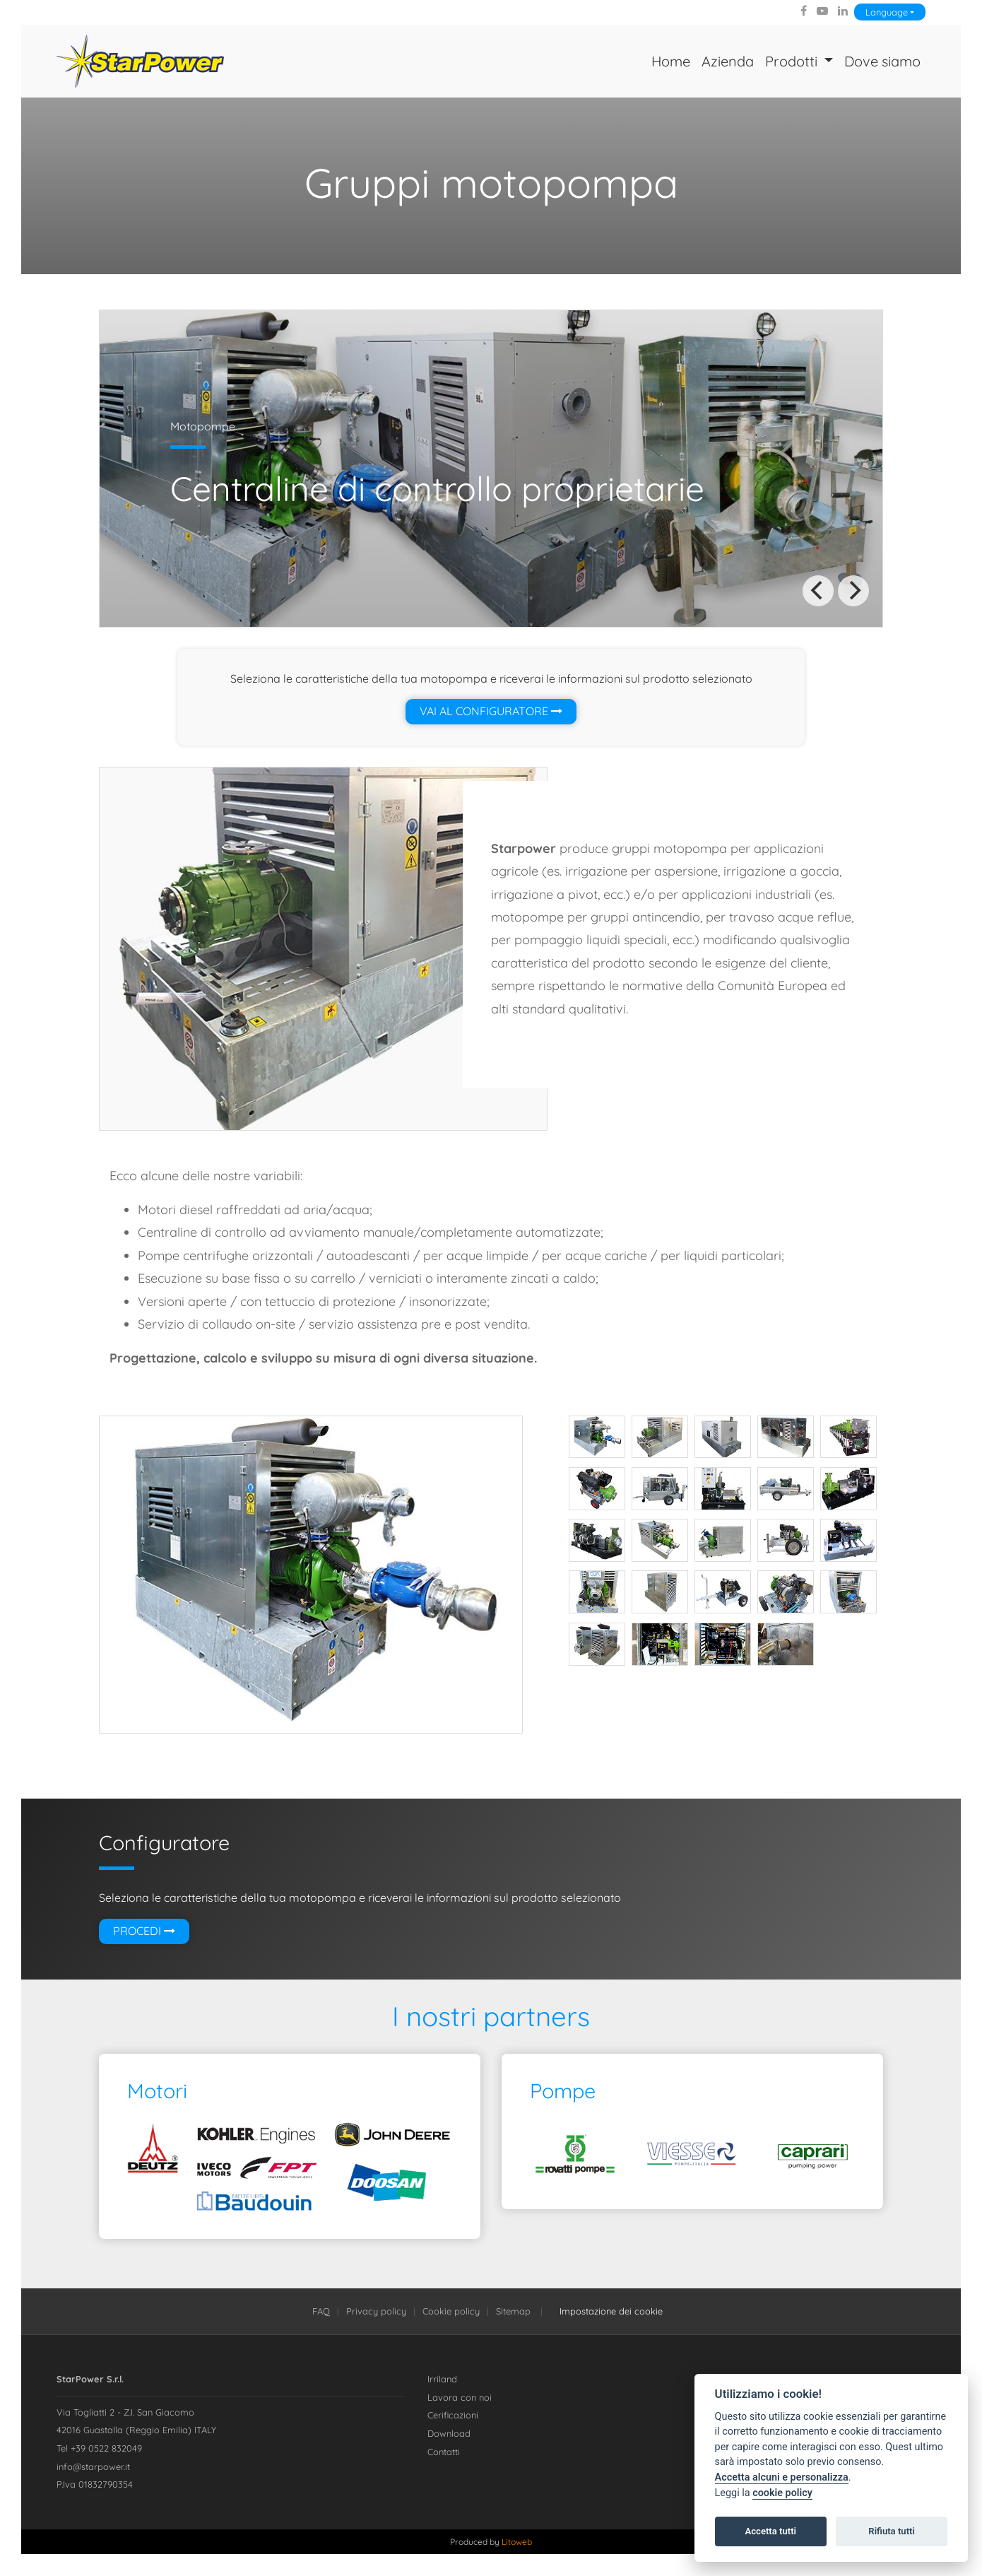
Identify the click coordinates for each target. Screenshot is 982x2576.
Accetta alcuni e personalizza (781, 2477)
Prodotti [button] (792, 61)
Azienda (727, 61)
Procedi (144, 1931)
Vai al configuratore (491, 712)
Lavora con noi (459, 2397)
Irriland (442, 2379)
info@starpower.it (93, 2466)
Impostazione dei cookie (611, 2311)
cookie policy (782, 2493)
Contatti (443, 2451)
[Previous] (818, 590)
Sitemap (513, 2311)
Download (449, 2433)
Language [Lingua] (886, 12)
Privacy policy (376, 2311)
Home (670, 61)
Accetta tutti (770, 2531)
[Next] (853, 590)
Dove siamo (882, 61)
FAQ (321, 2311)
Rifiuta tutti (891, 2531)
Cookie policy (451, 2311)
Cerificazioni (452, 2415)
